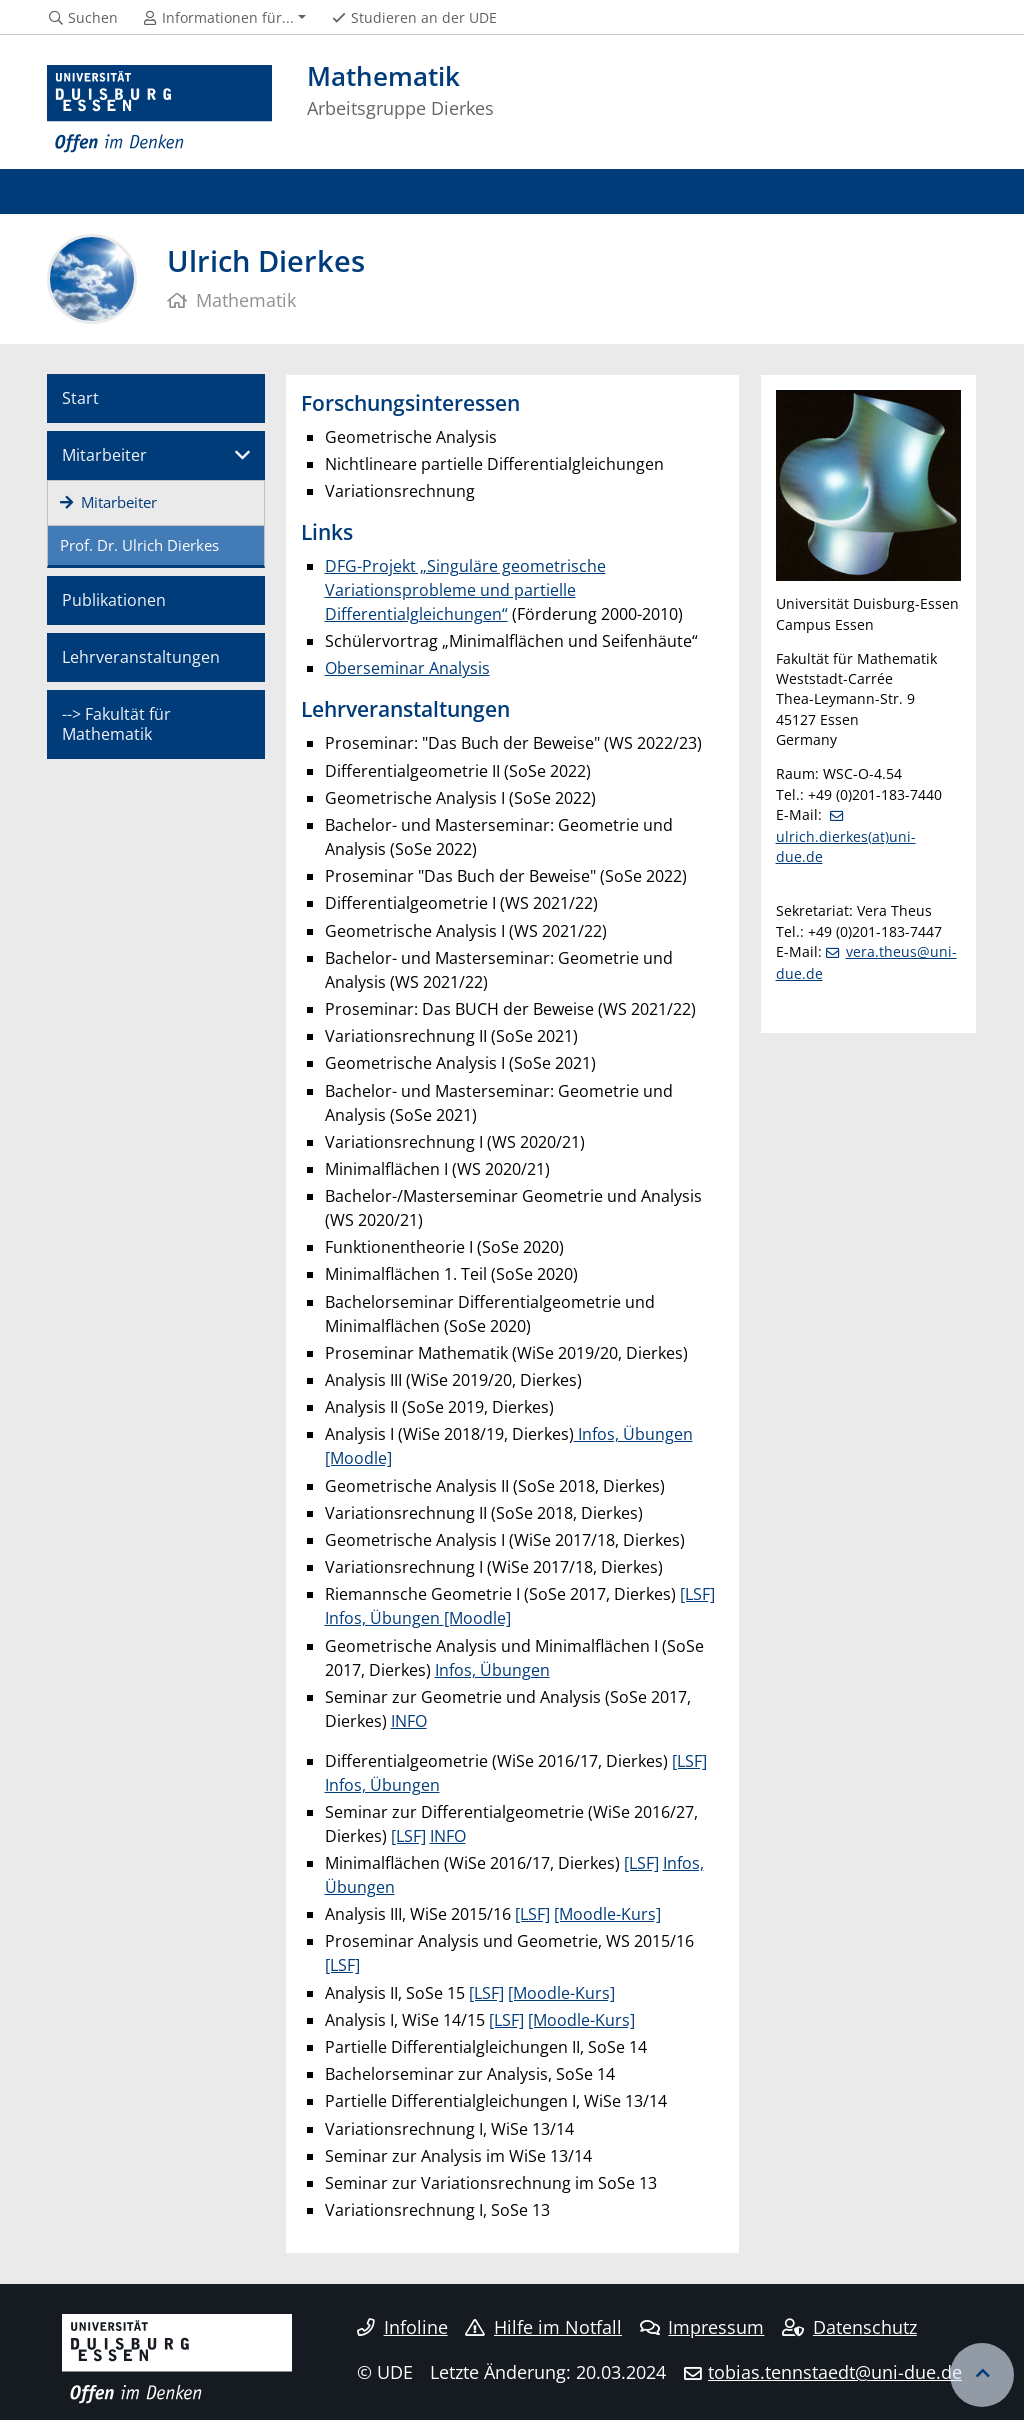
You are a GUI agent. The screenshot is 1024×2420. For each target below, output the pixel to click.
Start (80, 398)
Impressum (702, 2327)
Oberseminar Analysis (407, 668)
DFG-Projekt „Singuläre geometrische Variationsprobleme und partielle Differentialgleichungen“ (465, 590)
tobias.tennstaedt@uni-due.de (835, 2372)
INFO (409, 1721)
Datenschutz (849, 2327)
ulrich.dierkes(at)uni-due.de (846, 846)
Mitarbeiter (104, 455)
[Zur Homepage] (159, 109)
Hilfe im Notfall (543, 2327)
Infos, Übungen (384, 1618)
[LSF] (697, 1594)
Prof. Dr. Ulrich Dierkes (139, 545)
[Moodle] (477, 1618)
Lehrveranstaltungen (141, 657)
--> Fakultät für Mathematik (116, 723)
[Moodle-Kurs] (607, 1914)
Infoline (402, 2327)
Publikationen (114, 600)
